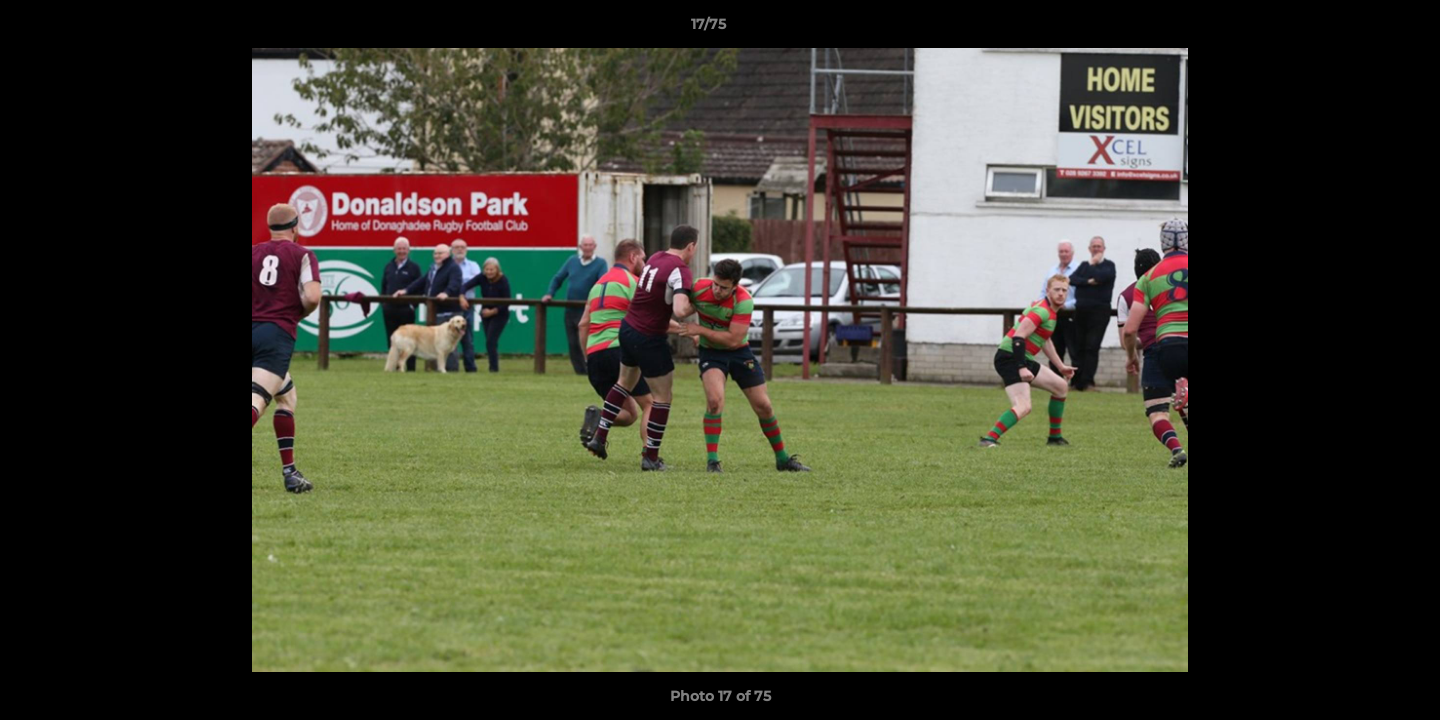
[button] (1356, 29)
